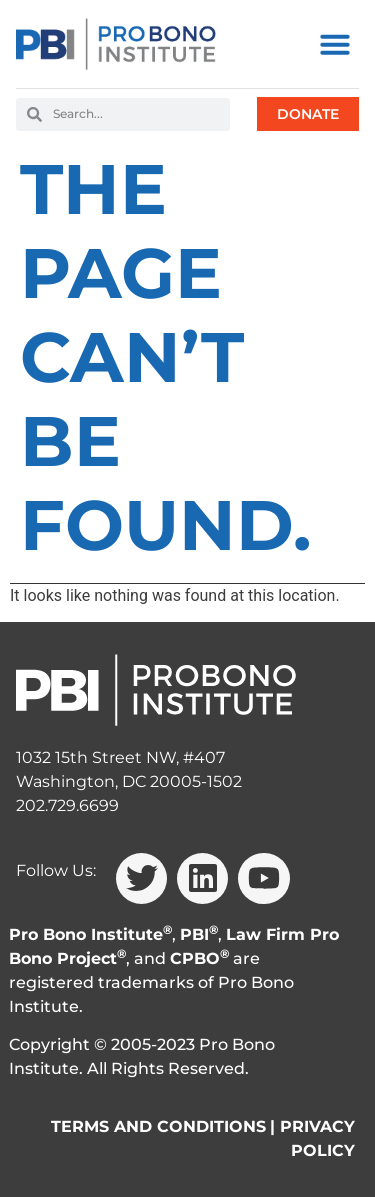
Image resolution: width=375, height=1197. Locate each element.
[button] (335, 44)
